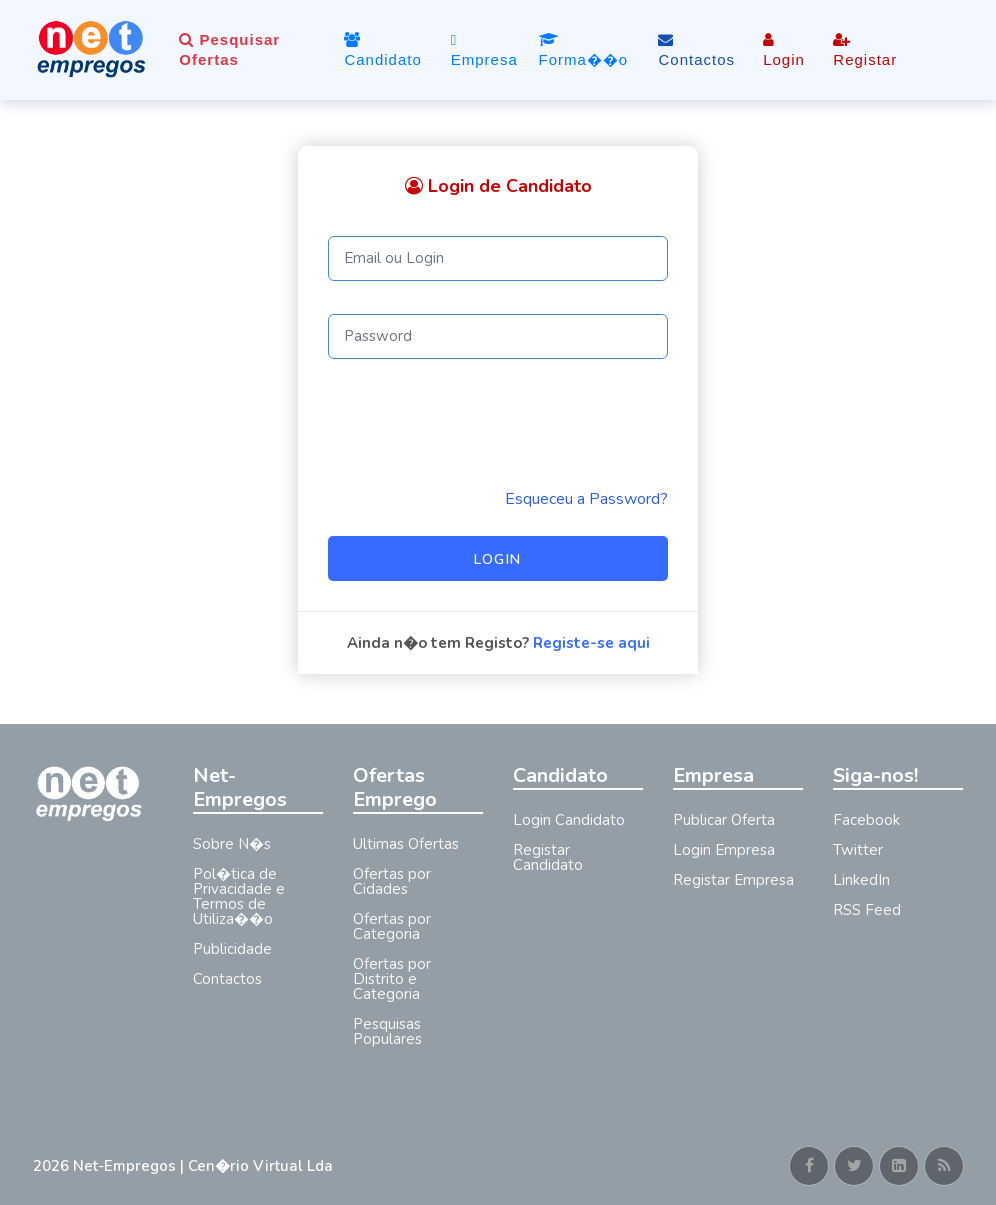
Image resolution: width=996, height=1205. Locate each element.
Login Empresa (724, 850)
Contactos (696, 50)
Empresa (484, 49)
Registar (865, 50)
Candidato (382, 50)
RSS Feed (867, 910)
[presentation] (480, 423)
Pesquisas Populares (387, 1031)
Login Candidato (569, 820)
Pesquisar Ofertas (229, 49)
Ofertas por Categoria (392, 926)
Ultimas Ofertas (406, 844)
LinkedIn (861, 880)
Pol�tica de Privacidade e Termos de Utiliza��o (239, 896)
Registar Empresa (733, 880)
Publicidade (232, 949)
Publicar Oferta (724, 820)
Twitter (858, 850)
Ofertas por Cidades (392, 881)
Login (784, 50)
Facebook (866, 820)
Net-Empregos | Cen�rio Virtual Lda (203, 1166)
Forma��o (584, 50)
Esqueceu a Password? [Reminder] (586, 499)
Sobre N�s (232, 844)
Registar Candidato (548, 857)
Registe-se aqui (591, 643)
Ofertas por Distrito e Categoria (392, 979)
